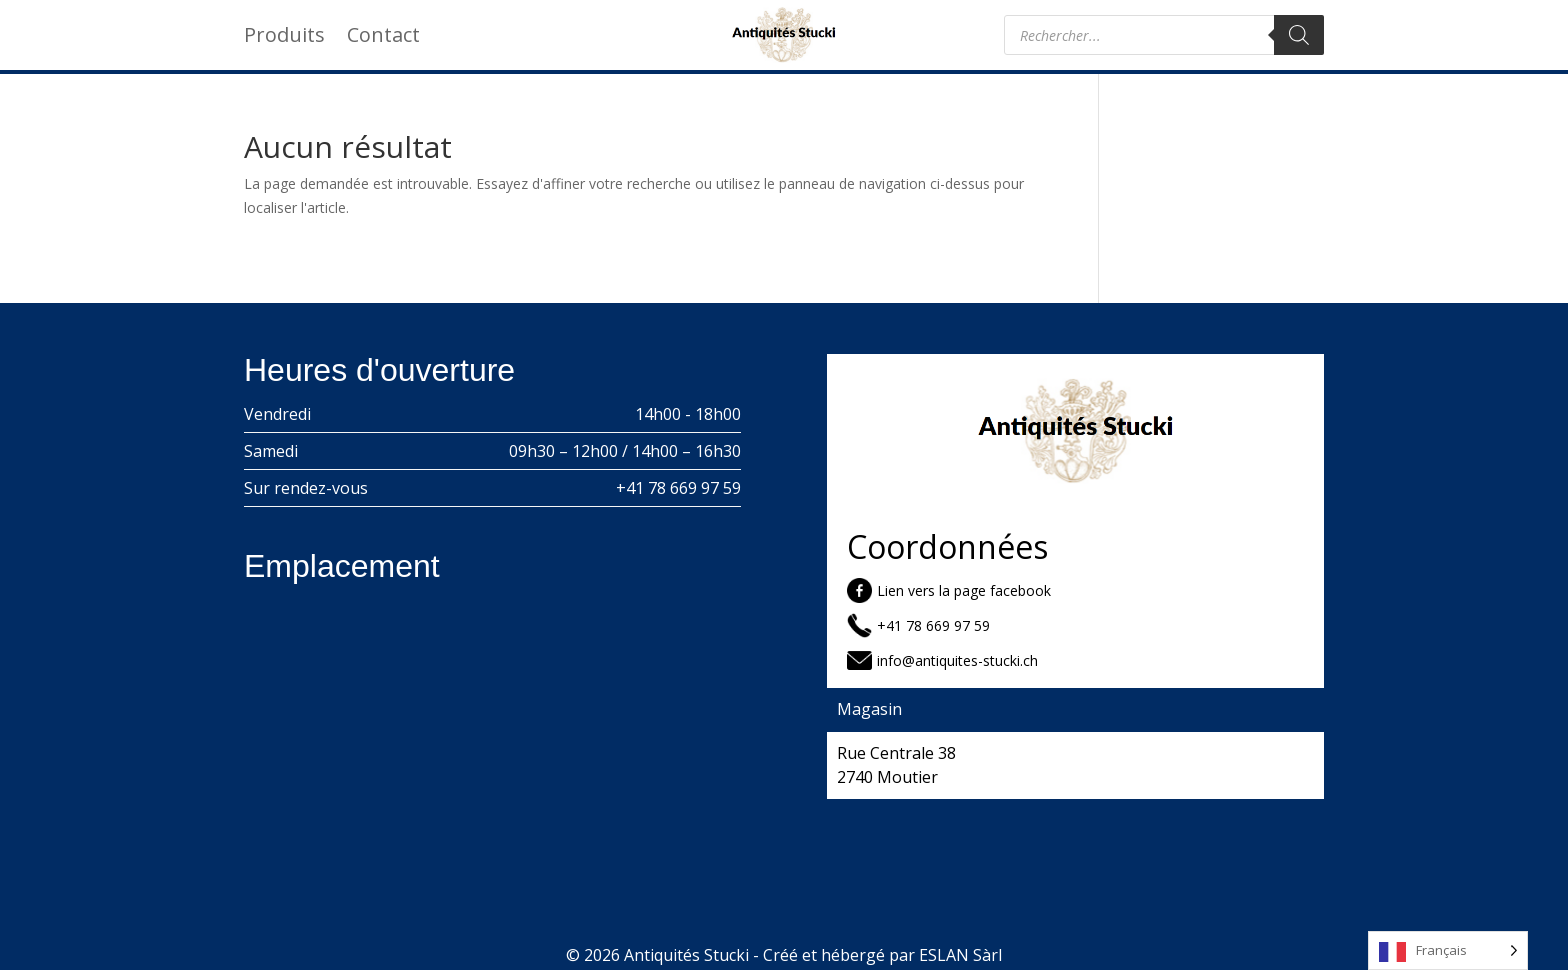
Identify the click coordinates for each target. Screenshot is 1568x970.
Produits (284, 38)
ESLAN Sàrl (960, 955)
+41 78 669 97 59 (678, 488)
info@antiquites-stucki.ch (957, 660)
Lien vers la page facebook (964, 590)
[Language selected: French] (1448, 950)
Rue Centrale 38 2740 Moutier (896, 765)
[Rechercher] (1299, 35)
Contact (383, 38)
